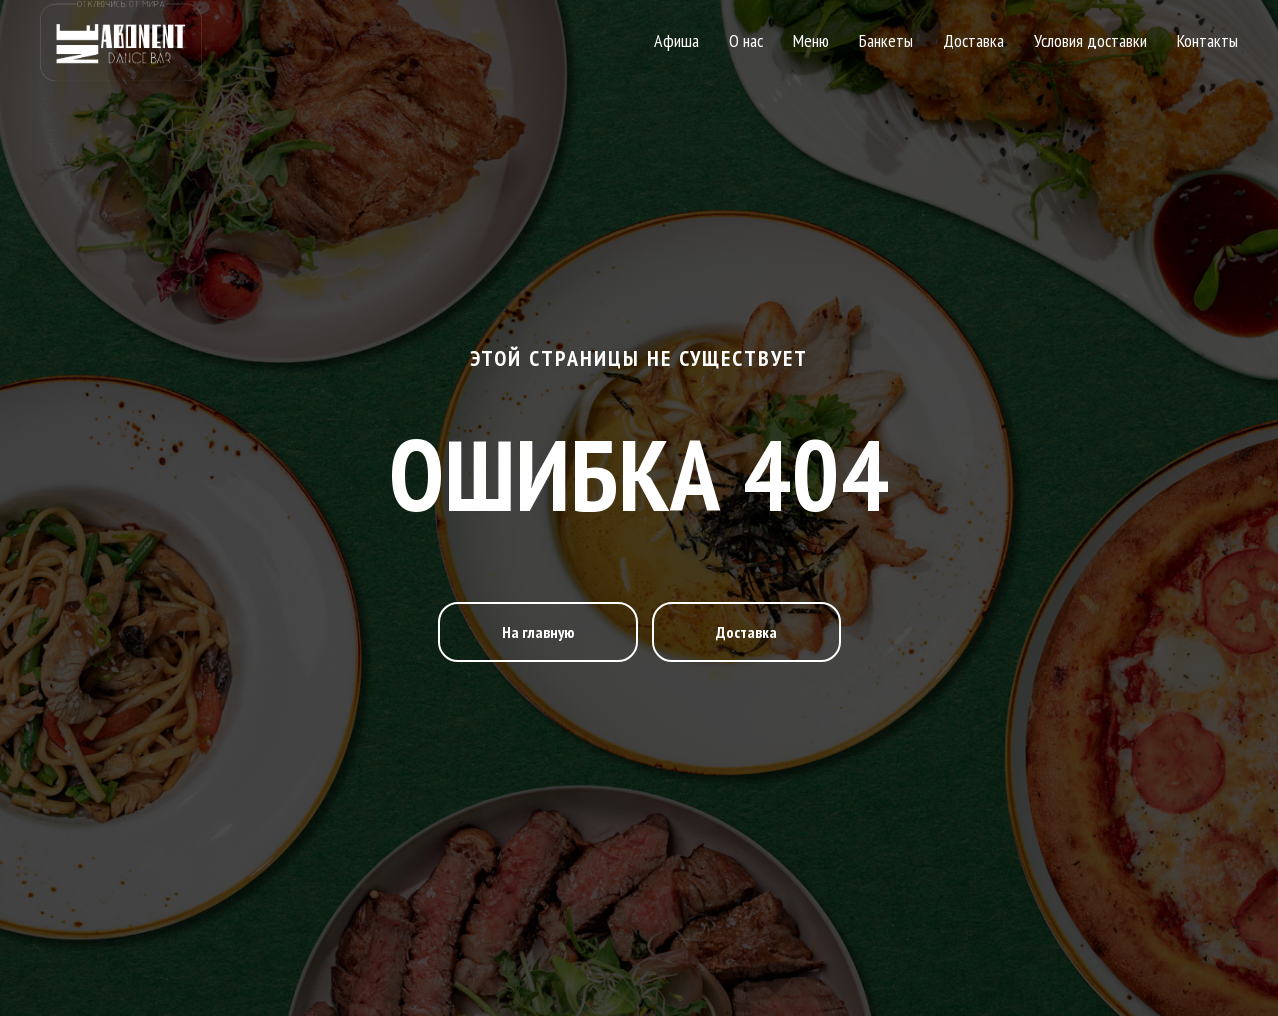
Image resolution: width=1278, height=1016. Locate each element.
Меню (811, 40)
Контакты (1207, 40)
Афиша (676, 40)
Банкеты (886, 40)
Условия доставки (1090, 40)
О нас (746, 40)
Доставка (973, 40)
